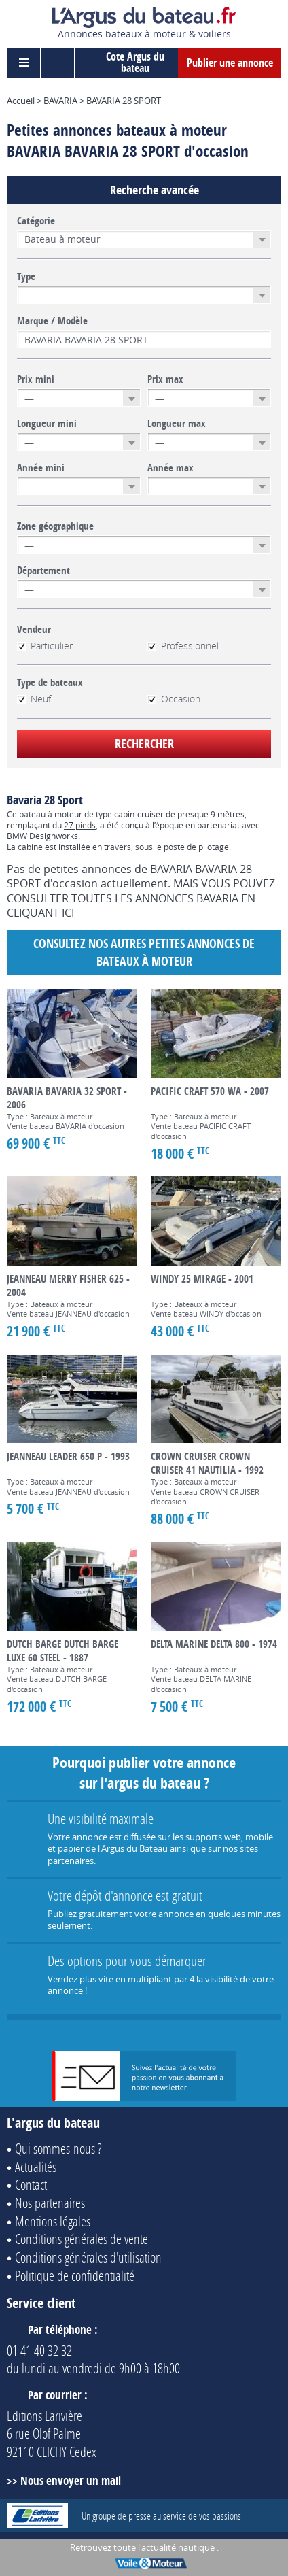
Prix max (165, 379)
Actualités (35, 2166)
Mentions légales (52, 2221)
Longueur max (176, 423)
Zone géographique (55, 526)
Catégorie (36, 221)
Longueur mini (47, 423)
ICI (68, 912)
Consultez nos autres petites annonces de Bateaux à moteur (144, 952)
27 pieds (80, 824)
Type (26, 277)
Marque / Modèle (52, 321)
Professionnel (183, 646)
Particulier (45, 646)
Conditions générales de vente (81, 2239)
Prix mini (35, 379)
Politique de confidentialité (74, 2275)
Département (43, 570)
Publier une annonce (230, 62)
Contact (31, 2184)
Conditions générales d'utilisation (88, 2257)
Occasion (173, 699)
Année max (170, 468)
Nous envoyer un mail (70, 2480)
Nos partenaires (50, 2202)
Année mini (41, 468)
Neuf (34, 699)
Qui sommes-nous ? (58, 2148)
